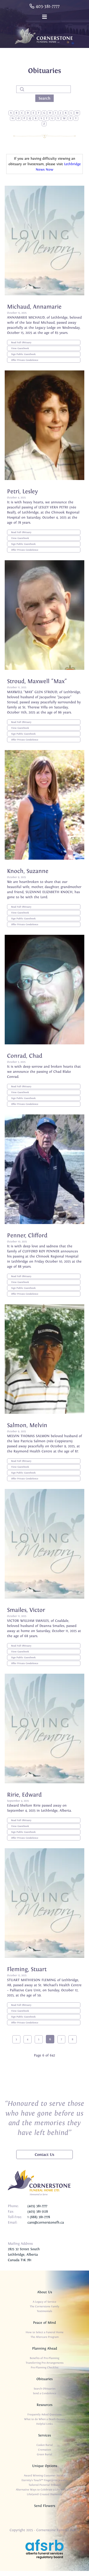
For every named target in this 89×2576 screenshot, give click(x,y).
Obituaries (44, 2379)
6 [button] (50, 2039)
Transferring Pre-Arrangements (45, 2362)
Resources (44, 2405)
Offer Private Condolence (24, 360)
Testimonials (44, 2311)
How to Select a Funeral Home (45, 2332)
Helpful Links (44, 2423)
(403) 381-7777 (37, 2206)
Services (44, 2435)
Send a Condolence (44, 2393)
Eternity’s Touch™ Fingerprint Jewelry (45, 2480)
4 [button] (27, 2039)
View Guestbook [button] (20, 348)
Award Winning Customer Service (44, 2475)
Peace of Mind (44, 2323)
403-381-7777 (45, 6)
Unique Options (44, 2466)
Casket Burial (44, 2445)
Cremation (44, 2449)
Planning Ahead (44, 2348)
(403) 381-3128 (37, 2211)
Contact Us (44, 2154)
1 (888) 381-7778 (38, 2217)
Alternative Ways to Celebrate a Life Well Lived (44, 2489)
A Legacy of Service (44, 2301)
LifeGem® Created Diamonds (44, 2494)
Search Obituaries (44, 2388)
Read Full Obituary (21, 342)
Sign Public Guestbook (23, 354)
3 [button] (16, 2039)
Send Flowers (44, 2506)
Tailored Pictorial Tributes (45, 2484)
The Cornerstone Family (44, 2306)
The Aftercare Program (45, 2337)
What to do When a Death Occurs (44, 2419)
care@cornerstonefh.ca (45, 2222)
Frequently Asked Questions (44, 2414)
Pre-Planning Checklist (44, 2367)
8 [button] (72, 2039)
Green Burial (44, 2454)
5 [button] (38, 2039)
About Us (44, 2292)
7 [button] (61, 2039)
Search (44, 98)
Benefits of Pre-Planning (44, 2358)
